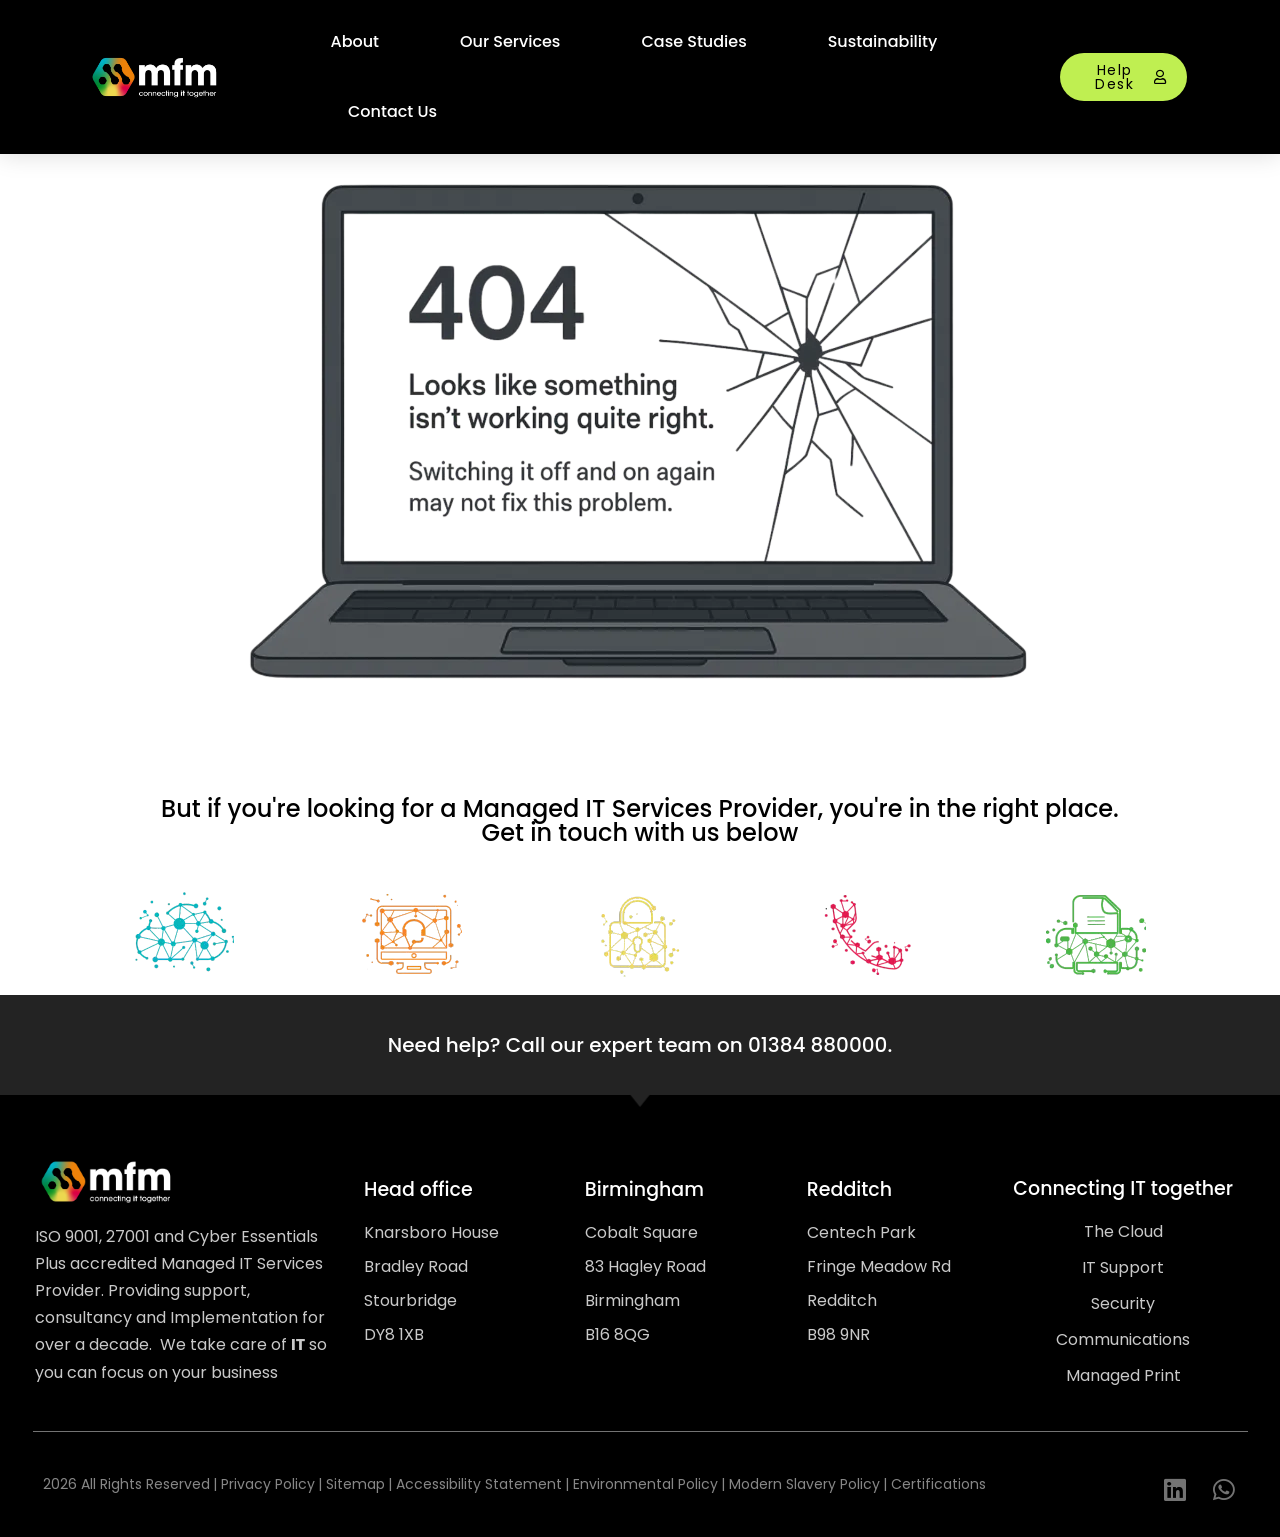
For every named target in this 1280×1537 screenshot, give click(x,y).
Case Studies (693, 41)
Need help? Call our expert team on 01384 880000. (640, 1045)
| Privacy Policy (264, 1484)
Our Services (510, 41)
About (355, 41)
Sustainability (883, 41)
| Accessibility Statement (475, 1484)
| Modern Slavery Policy (800, 1484)
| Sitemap (351, 1484)
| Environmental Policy (641, 1484)
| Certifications (934, 1484)
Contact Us (392, 111)
